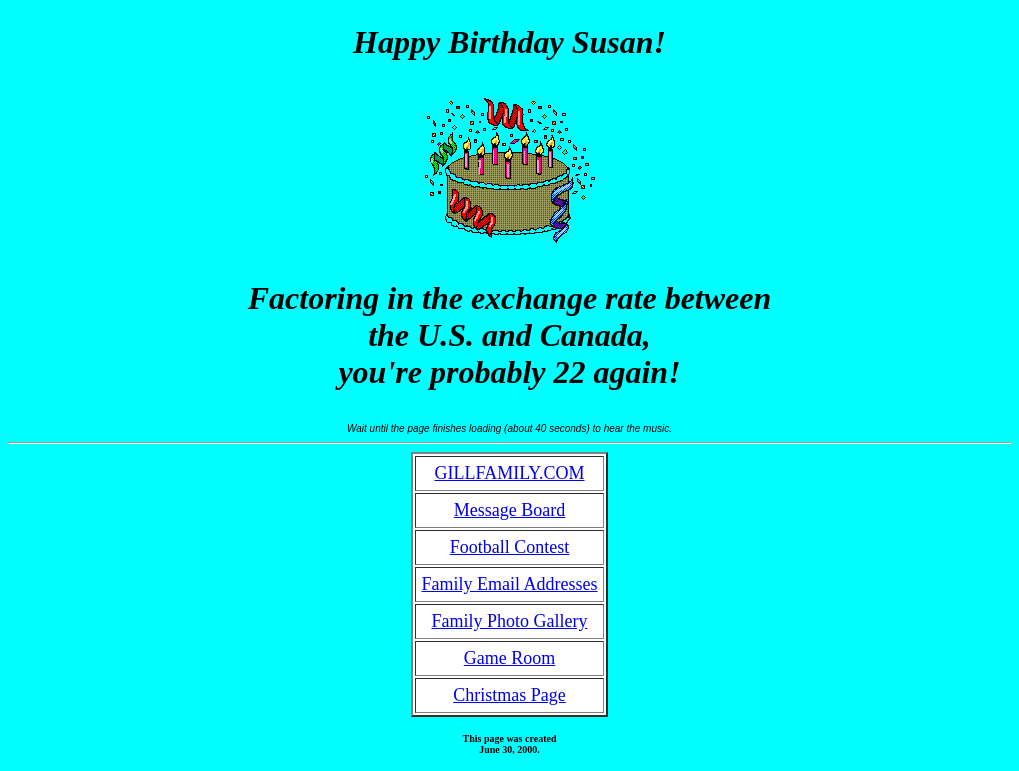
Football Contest (510, 547)
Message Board (509, 510)
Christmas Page (509, 695)
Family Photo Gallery (509, 621)
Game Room (510, 658)
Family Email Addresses (510, 584)
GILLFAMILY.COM (509, 473)
